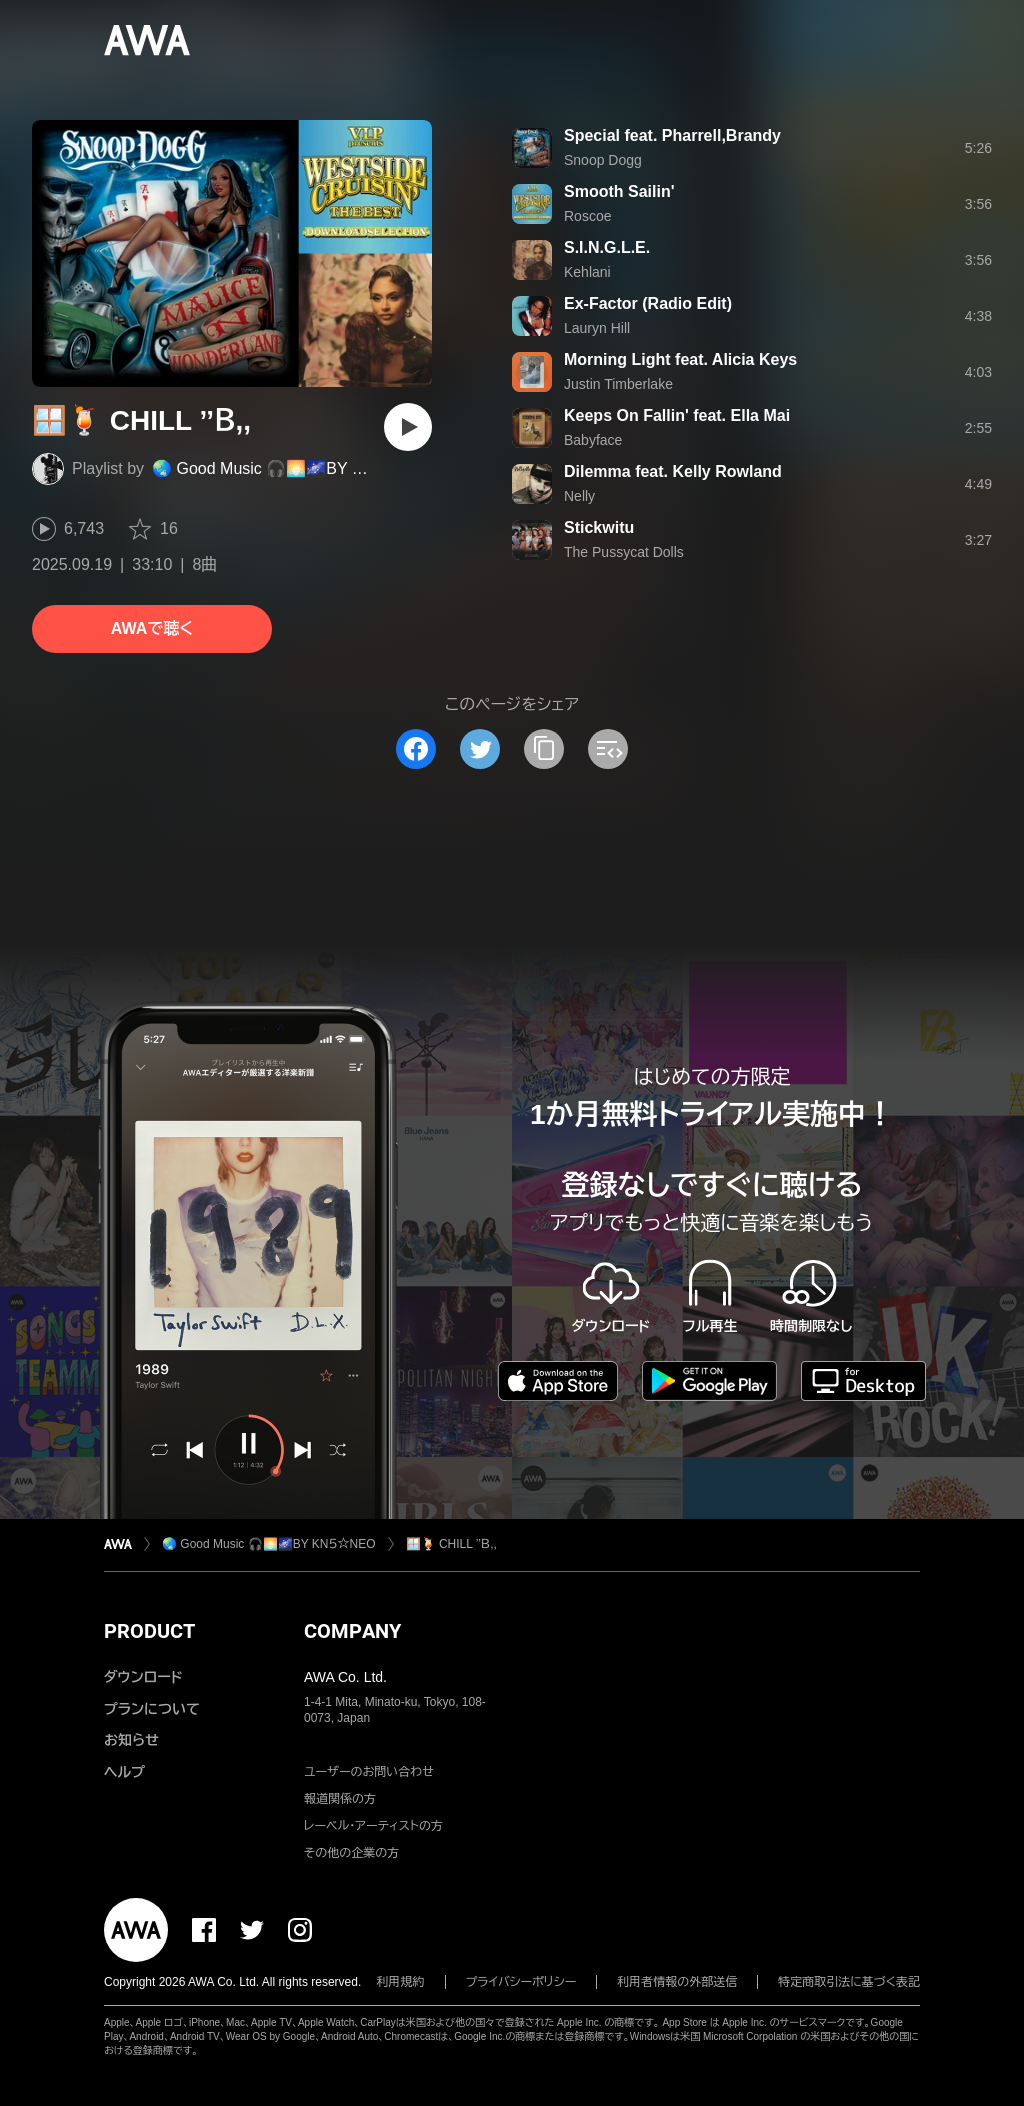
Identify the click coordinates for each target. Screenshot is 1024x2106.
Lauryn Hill (597, 328)
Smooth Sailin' (619, 191)
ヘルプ (124, 1772)
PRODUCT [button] (149, 1631)
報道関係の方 (340, 1799)
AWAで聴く (152, 628)
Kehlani (587, 272)
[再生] (408, 427)
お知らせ (131, 1740)
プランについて (152, 1709)
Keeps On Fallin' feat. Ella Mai (677, 415)
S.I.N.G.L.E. (607, 247)
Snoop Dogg (603, 160)
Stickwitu (599, 527)
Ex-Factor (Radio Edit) (648, 303)
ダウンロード (143, 1677)
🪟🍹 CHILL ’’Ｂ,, (451, 1544)
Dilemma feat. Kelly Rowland (673, 471)
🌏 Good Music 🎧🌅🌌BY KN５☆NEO (294, 468)
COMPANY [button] (352, 1631)
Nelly (579, 496)
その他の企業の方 (351, 1853)
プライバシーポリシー (521, 1982)
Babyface (593, 440)
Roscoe (587, 216)
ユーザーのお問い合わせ (369, 1772)
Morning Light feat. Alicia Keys (680, 359)
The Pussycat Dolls (624, 552)
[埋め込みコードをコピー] (608, 749)
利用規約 (401, 1982)
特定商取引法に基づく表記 (849, 1982)
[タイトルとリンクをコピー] (544, 749)
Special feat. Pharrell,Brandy (672, 135)
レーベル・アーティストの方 (373, 1826)
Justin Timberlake (618, 384)
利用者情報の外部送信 (677, 1982)
